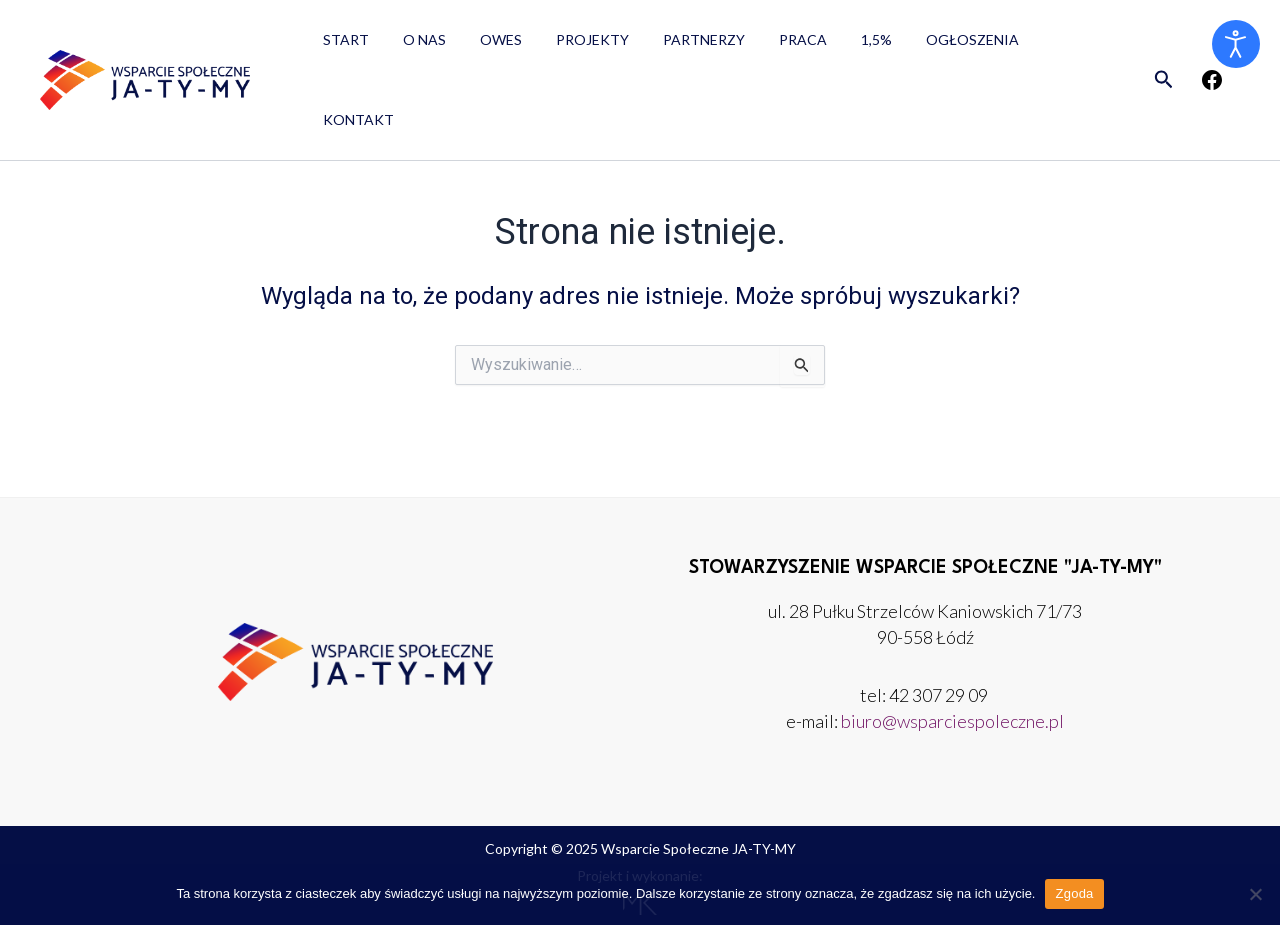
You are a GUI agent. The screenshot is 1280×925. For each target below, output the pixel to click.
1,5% (837, 45)
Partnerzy (677, 45)
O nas (415, 45)
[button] (1164, 46)
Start (343, 45)
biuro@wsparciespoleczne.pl (952, 721)
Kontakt (1037, 45)
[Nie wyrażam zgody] (1255, 894)
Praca (770, 45)
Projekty (571, 45)
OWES (486, 45)
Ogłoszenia (927, 45)
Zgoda (1074, 893)
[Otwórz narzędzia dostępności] (1236, 44)
